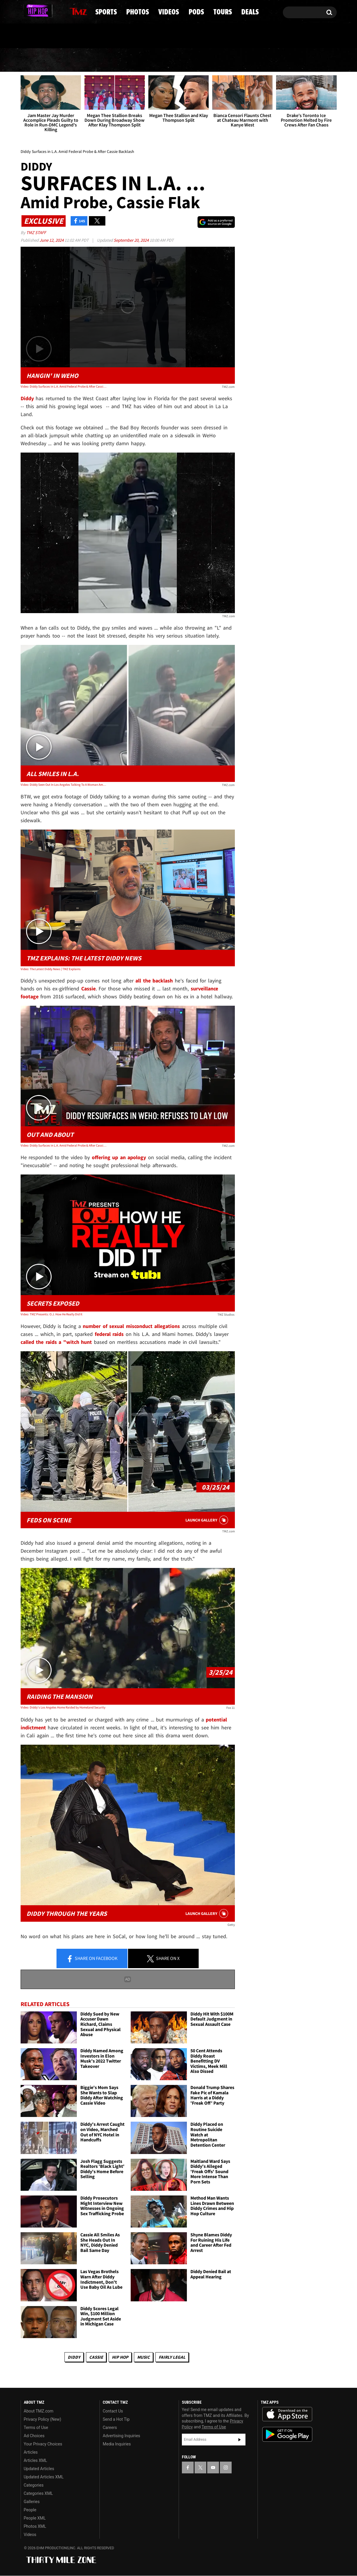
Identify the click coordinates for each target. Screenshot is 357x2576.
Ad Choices (34, 2436)
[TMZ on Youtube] (44, 11)
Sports (80, 60)
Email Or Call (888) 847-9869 (88, 36)
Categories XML (38, 2493)
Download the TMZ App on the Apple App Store (287, 2414)
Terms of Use (36, 2427)
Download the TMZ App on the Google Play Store (287, 2434)
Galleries (32, 2502)
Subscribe (239, 2439)
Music (143, 2357)
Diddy (74, 2357)
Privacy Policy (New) (42, 2419)
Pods (224, 60)
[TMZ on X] (34, 11)
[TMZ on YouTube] (213, 2467)
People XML (35, 2518)
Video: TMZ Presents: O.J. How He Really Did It (51, 1314)
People (30, 2510)
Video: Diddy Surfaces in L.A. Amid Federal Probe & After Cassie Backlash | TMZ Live (63, 1145)
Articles (31, 2452)
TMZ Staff (36, 233)
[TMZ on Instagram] (56, 11)
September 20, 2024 (132, 240)
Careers (110, 2427)
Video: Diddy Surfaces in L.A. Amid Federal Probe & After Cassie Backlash (63, 386)
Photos (131, 60)
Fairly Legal (172, 2357)
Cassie (96, 2357)
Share (91, 1958)
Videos (180, 60)
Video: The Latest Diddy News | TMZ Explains (51, 969)
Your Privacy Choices (43, 2444)
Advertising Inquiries (121, 2436)
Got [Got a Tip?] (39, 36)
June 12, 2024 (51, 240)
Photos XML (35, 2526)
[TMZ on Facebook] (25, 11)
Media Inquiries (117, 2444)
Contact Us (113, 2411)
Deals (311, 60)
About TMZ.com (39, 2411)
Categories (34, 2485)
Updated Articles (39, 2469)
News (35, 60)
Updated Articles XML (44, 2477)
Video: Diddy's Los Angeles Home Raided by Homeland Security (63, 1708)
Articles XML (35, 2460)
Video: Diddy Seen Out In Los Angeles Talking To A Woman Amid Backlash (63, 785)
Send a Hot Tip (116, 2419)
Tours (267, 60)
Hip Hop (120, 2357)
